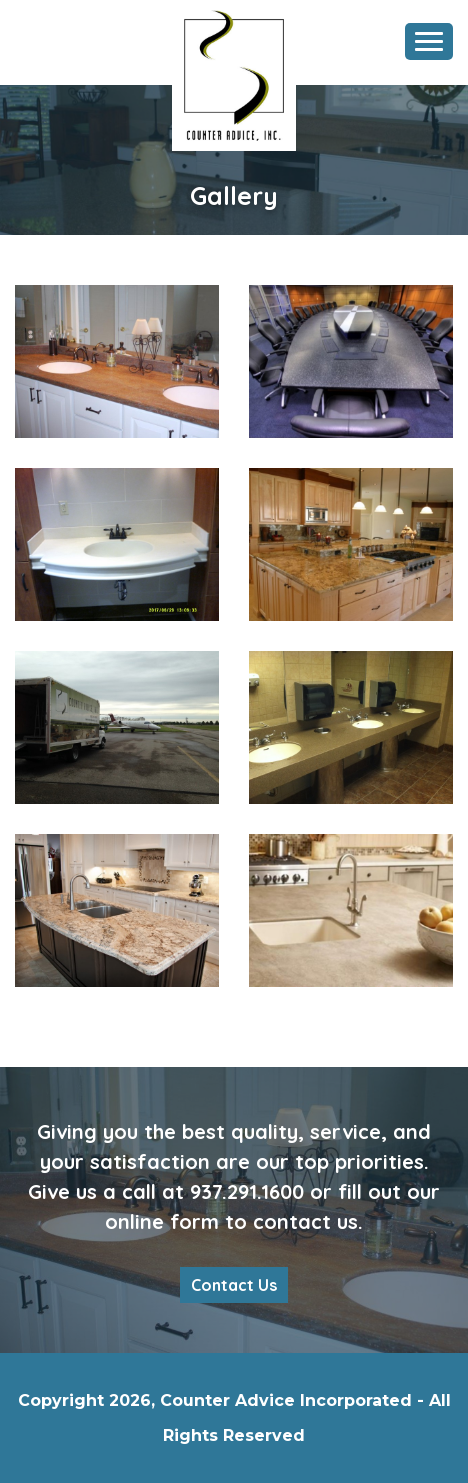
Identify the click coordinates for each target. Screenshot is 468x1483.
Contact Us (234, 1285)
